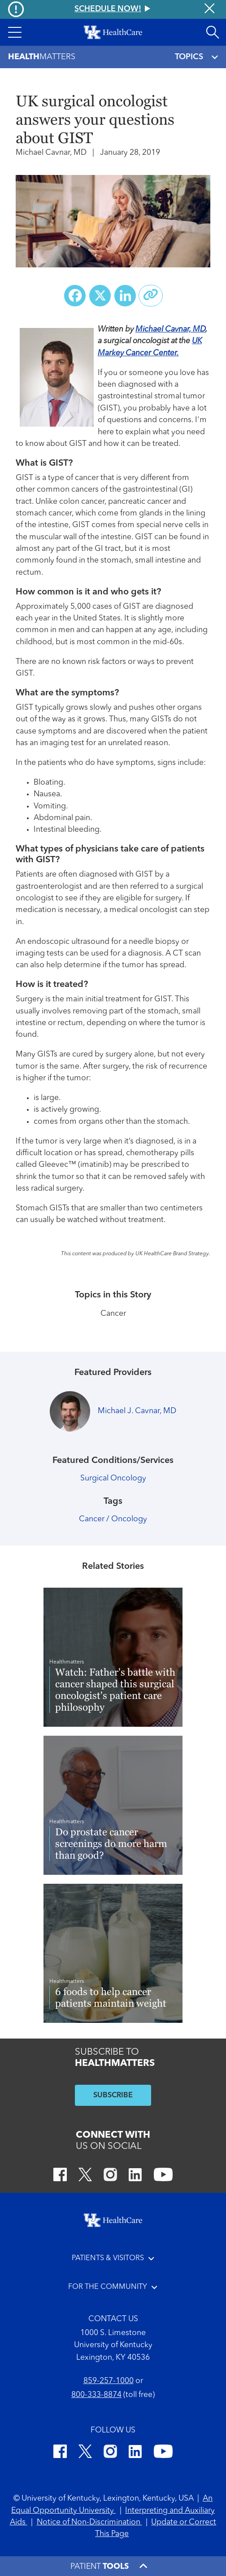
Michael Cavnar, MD (170, 329)
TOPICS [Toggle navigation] (196, 57)
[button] (14, 32)
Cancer (113, 1314)
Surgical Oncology (113, 1478)
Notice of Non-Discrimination (89, 2522)
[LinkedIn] (135, 2176)
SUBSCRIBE (113, 2095)
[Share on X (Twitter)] (100, 295)
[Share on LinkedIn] (125, 295)
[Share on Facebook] (74, 295)
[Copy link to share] (151, 295)
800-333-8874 (96, 2395)
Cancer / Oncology (113, 1519)
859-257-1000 (108, 2381)
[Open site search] (212, 32)
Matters (41, 57)
